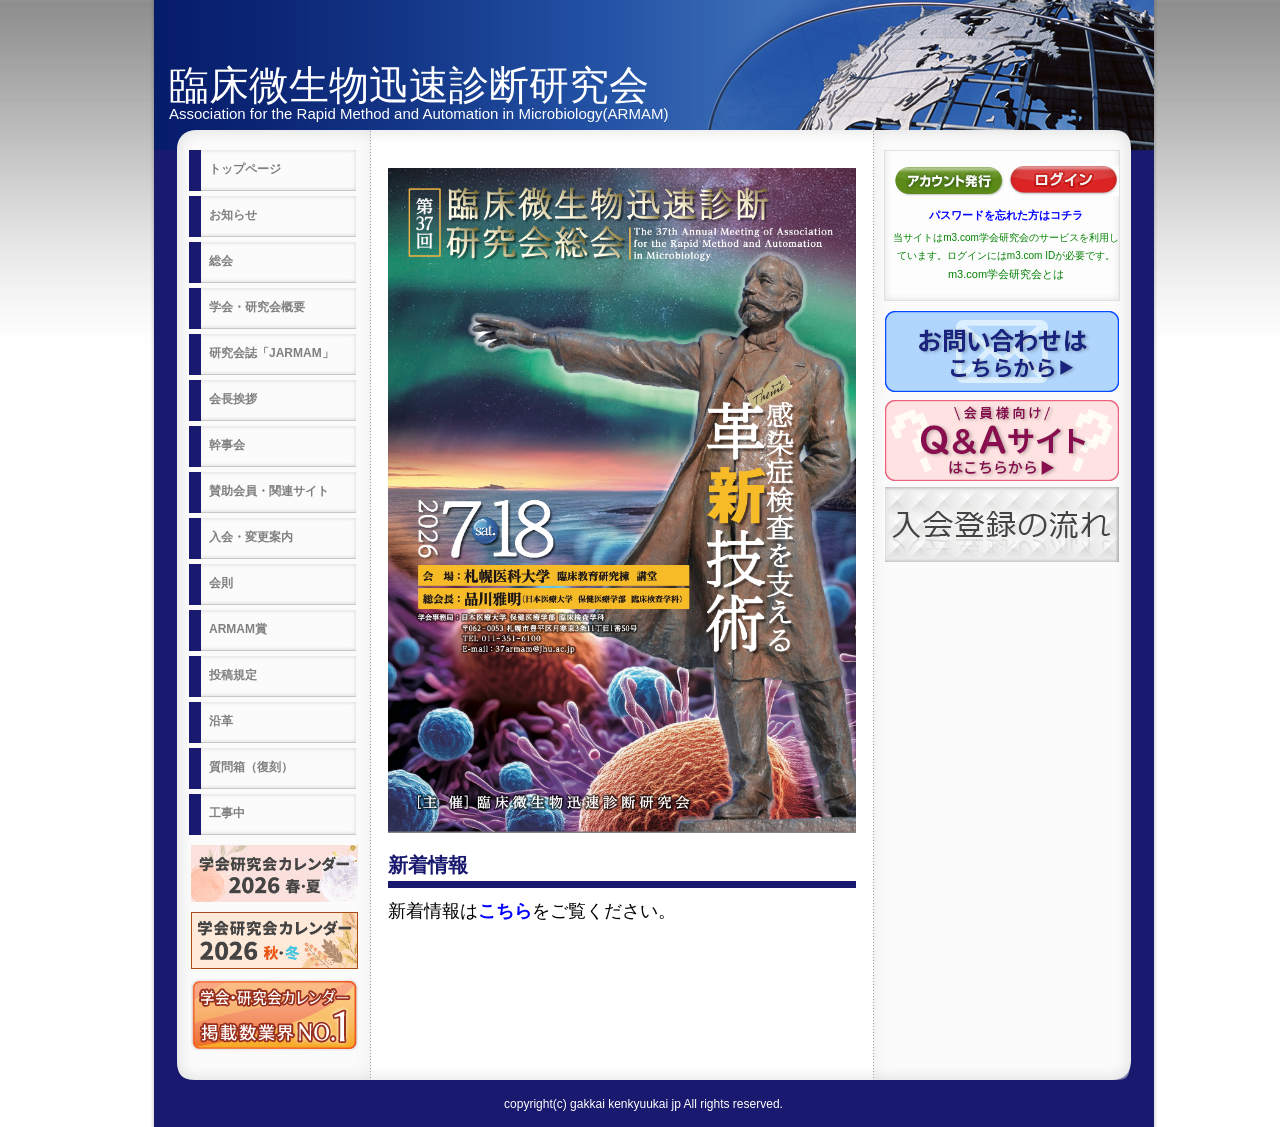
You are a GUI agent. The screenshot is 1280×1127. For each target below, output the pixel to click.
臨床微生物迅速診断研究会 (409, 85)
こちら (505, 911)
